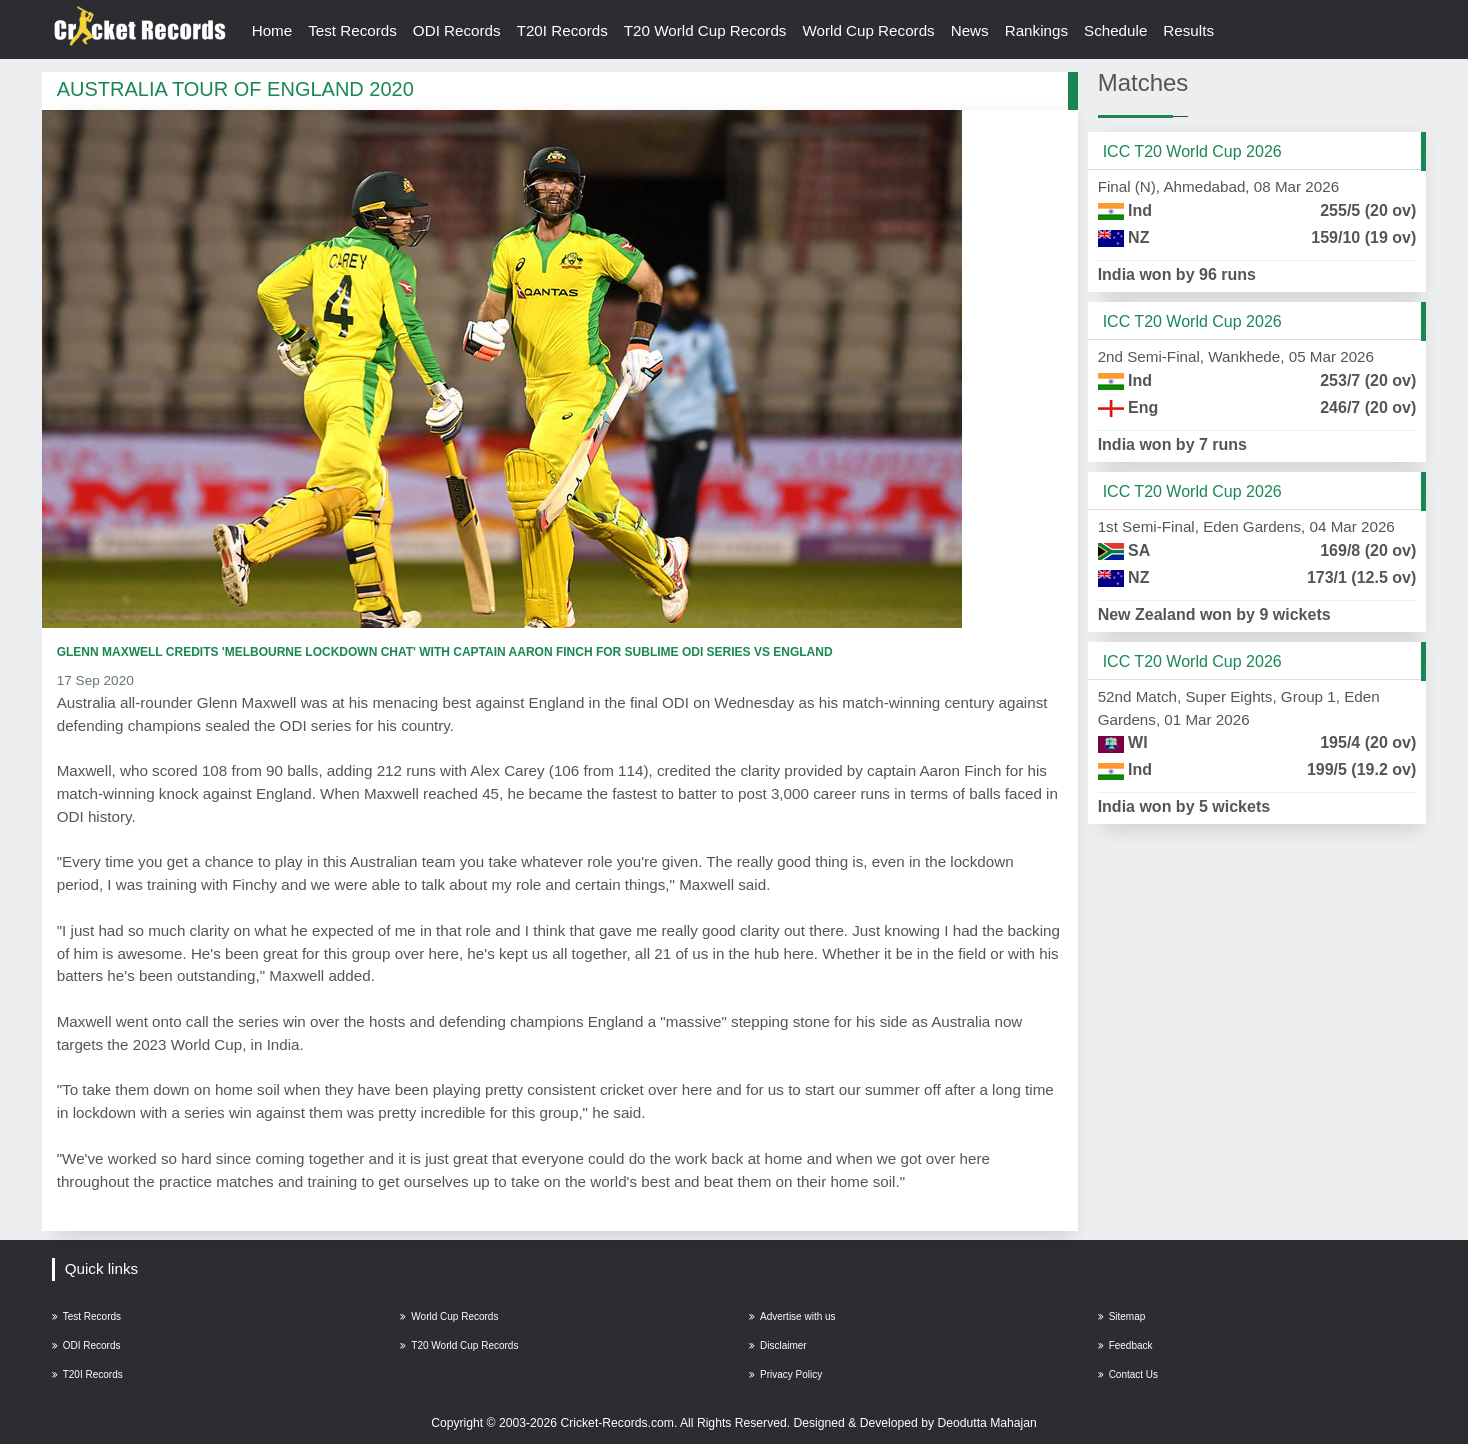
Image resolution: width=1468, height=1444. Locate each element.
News (970, 30)
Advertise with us (792, 1316)
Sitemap (1122, 1316)
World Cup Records (868, 30)
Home (272, 30)
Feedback (1125, 1345)
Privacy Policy (785, 1374)
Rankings (1036, 30)
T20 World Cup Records (705, 30)
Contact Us (1128, 1374)
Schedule (1115, 30)
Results (1188, 30)
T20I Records (562, 30)
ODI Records (457, 30)
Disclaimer (778, 1345)
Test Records (352, 30)
